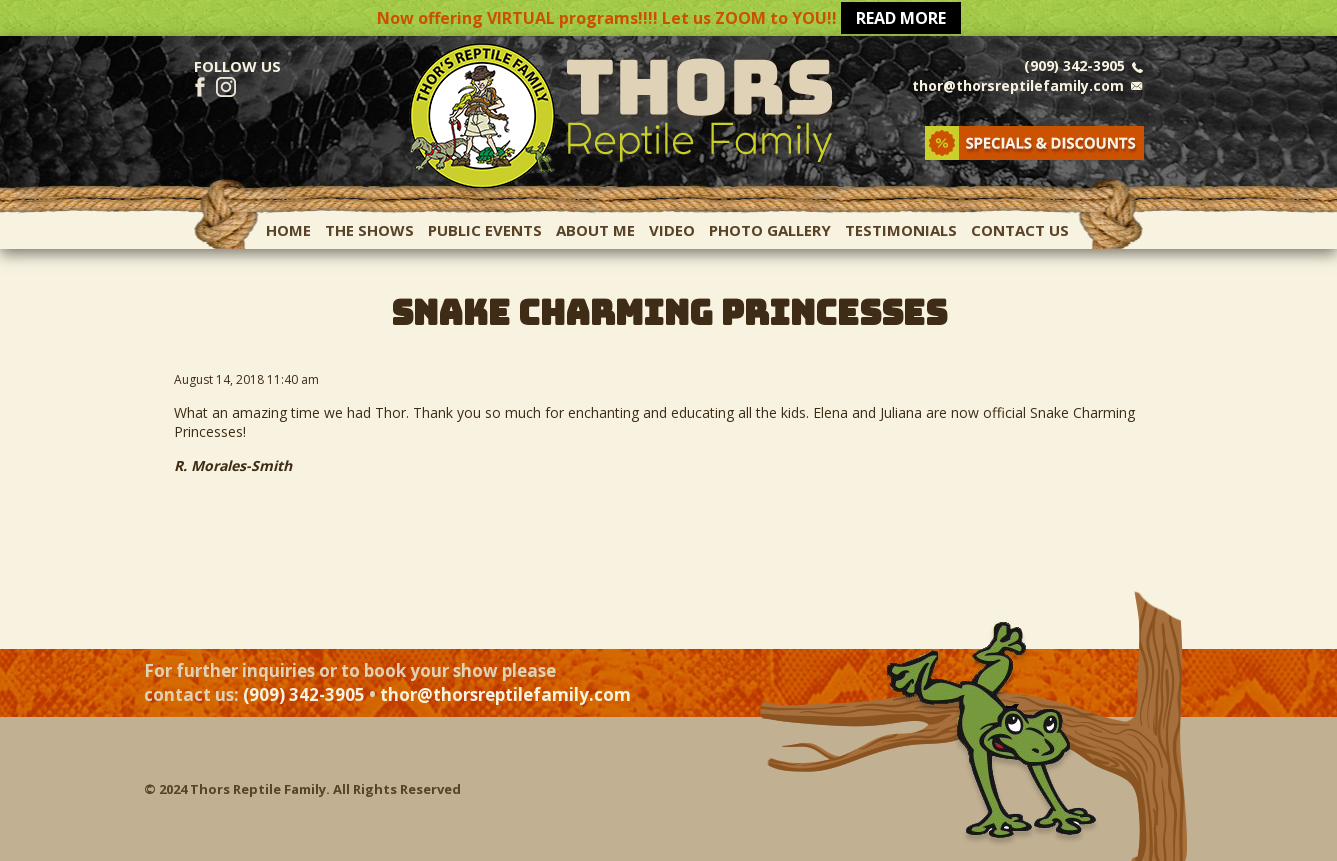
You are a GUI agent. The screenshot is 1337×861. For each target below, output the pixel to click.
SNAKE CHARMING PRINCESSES (669, 312)
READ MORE (901, 18)
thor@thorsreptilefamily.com (1018, 85)
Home (288, 230)
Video (672, 230)
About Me (595, 230)
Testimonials (901, 230)
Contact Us (1020, 230)
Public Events (485, 230)
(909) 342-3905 (1074, 65)
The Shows (369, 230)
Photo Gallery (770, 230)
